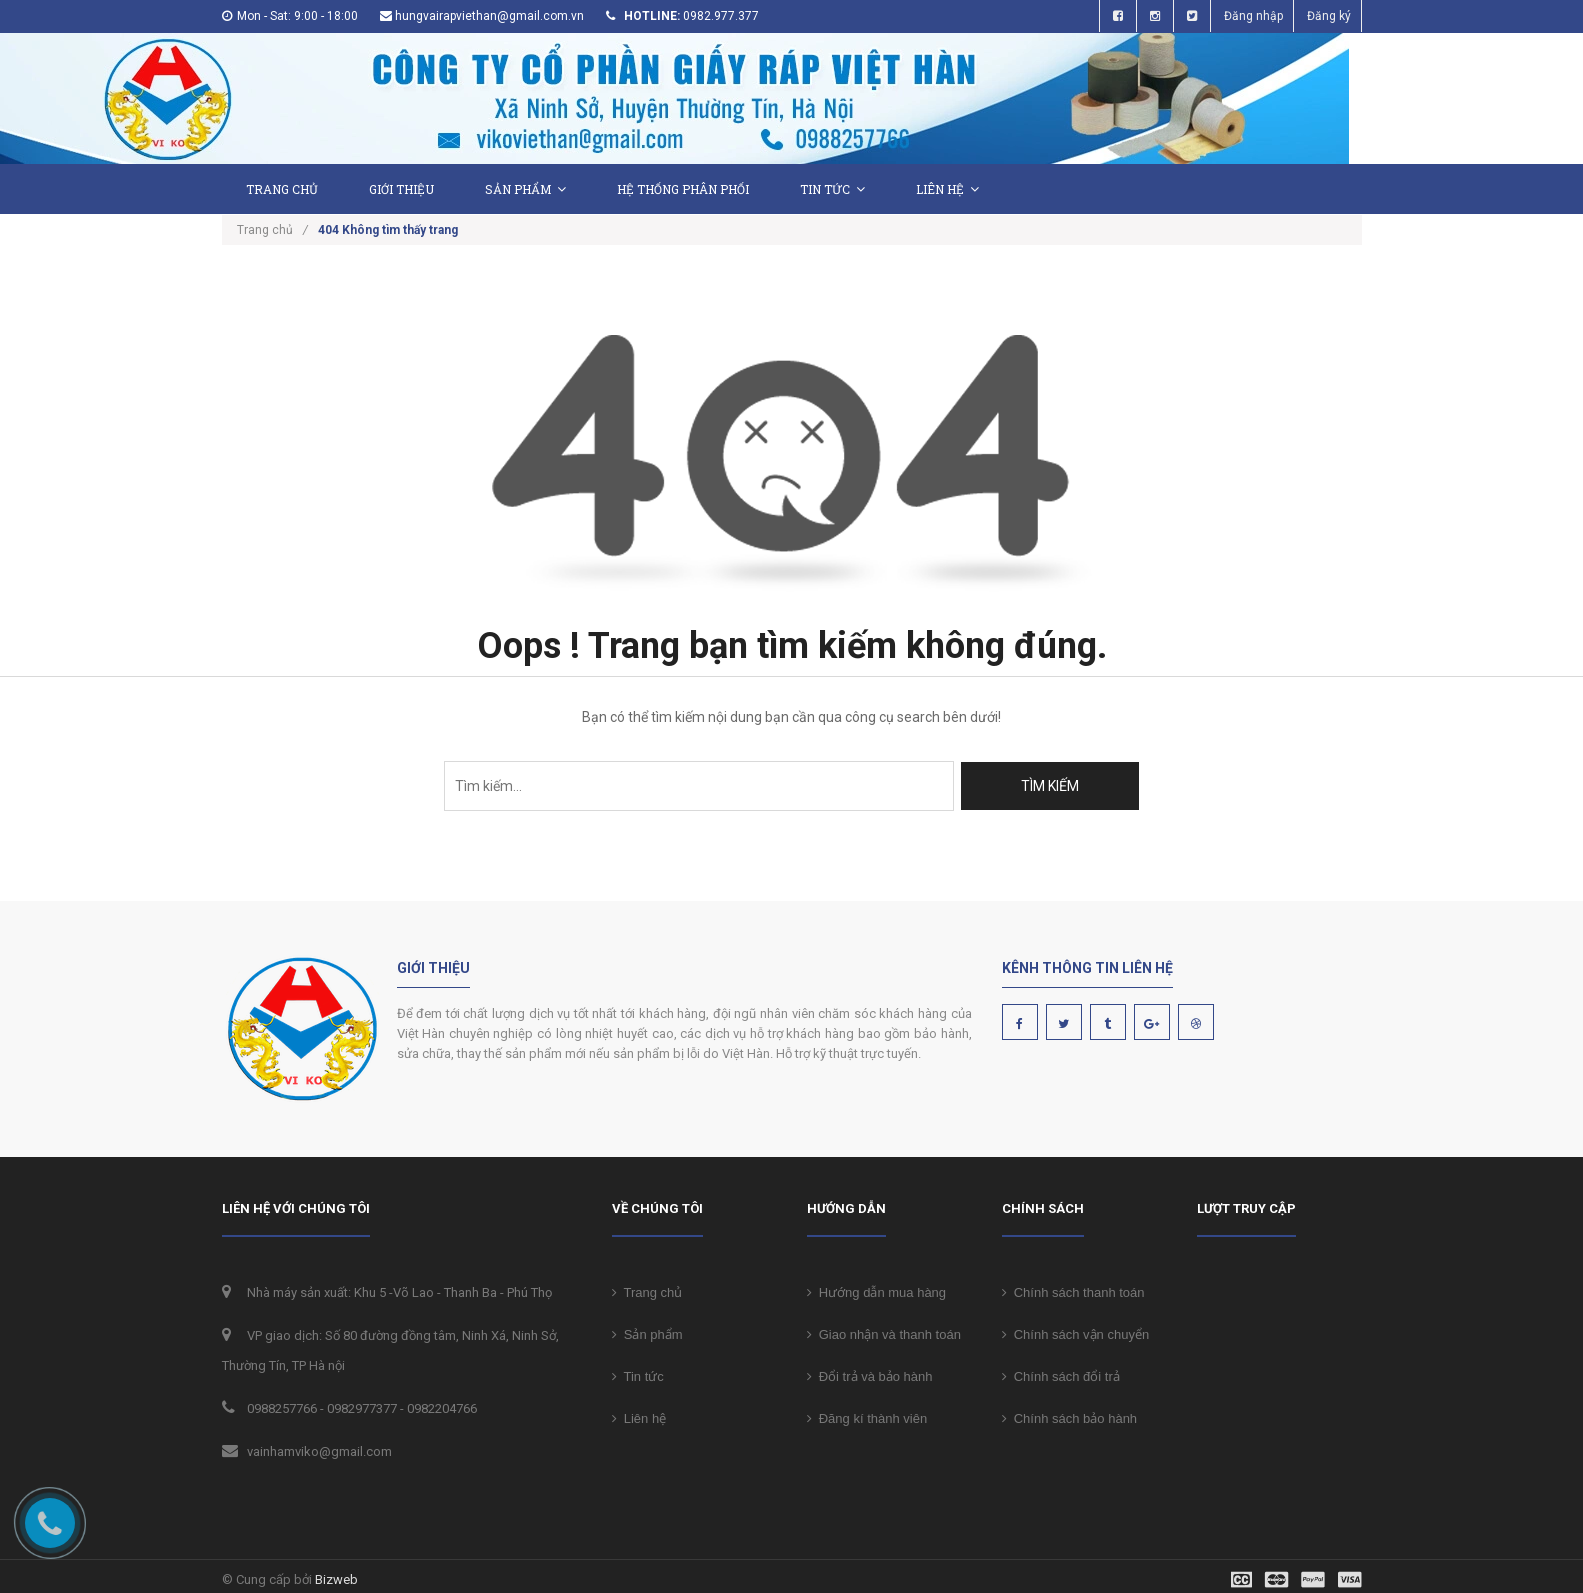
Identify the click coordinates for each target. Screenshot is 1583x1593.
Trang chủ (282, 189)
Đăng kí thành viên (867, 1414)
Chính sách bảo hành (1070, 1414)
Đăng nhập (1253, 16)
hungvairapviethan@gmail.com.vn (489, 16)
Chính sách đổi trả (1061, 1372)
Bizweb (336, 1575)
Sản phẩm (647, 1330)
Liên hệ (947, 189)
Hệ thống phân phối (683, 189)
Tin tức (832, 189)
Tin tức (638, 1372)
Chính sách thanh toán (1073, 1288)
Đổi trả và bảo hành (870, 1372)
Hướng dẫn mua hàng (877, 1288)
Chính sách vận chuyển (1076, 1330)
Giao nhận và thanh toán (884, 1330)
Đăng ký (1329, 16)
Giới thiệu (401, 189)
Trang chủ (647, 1288)
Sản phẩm (525, 189)
